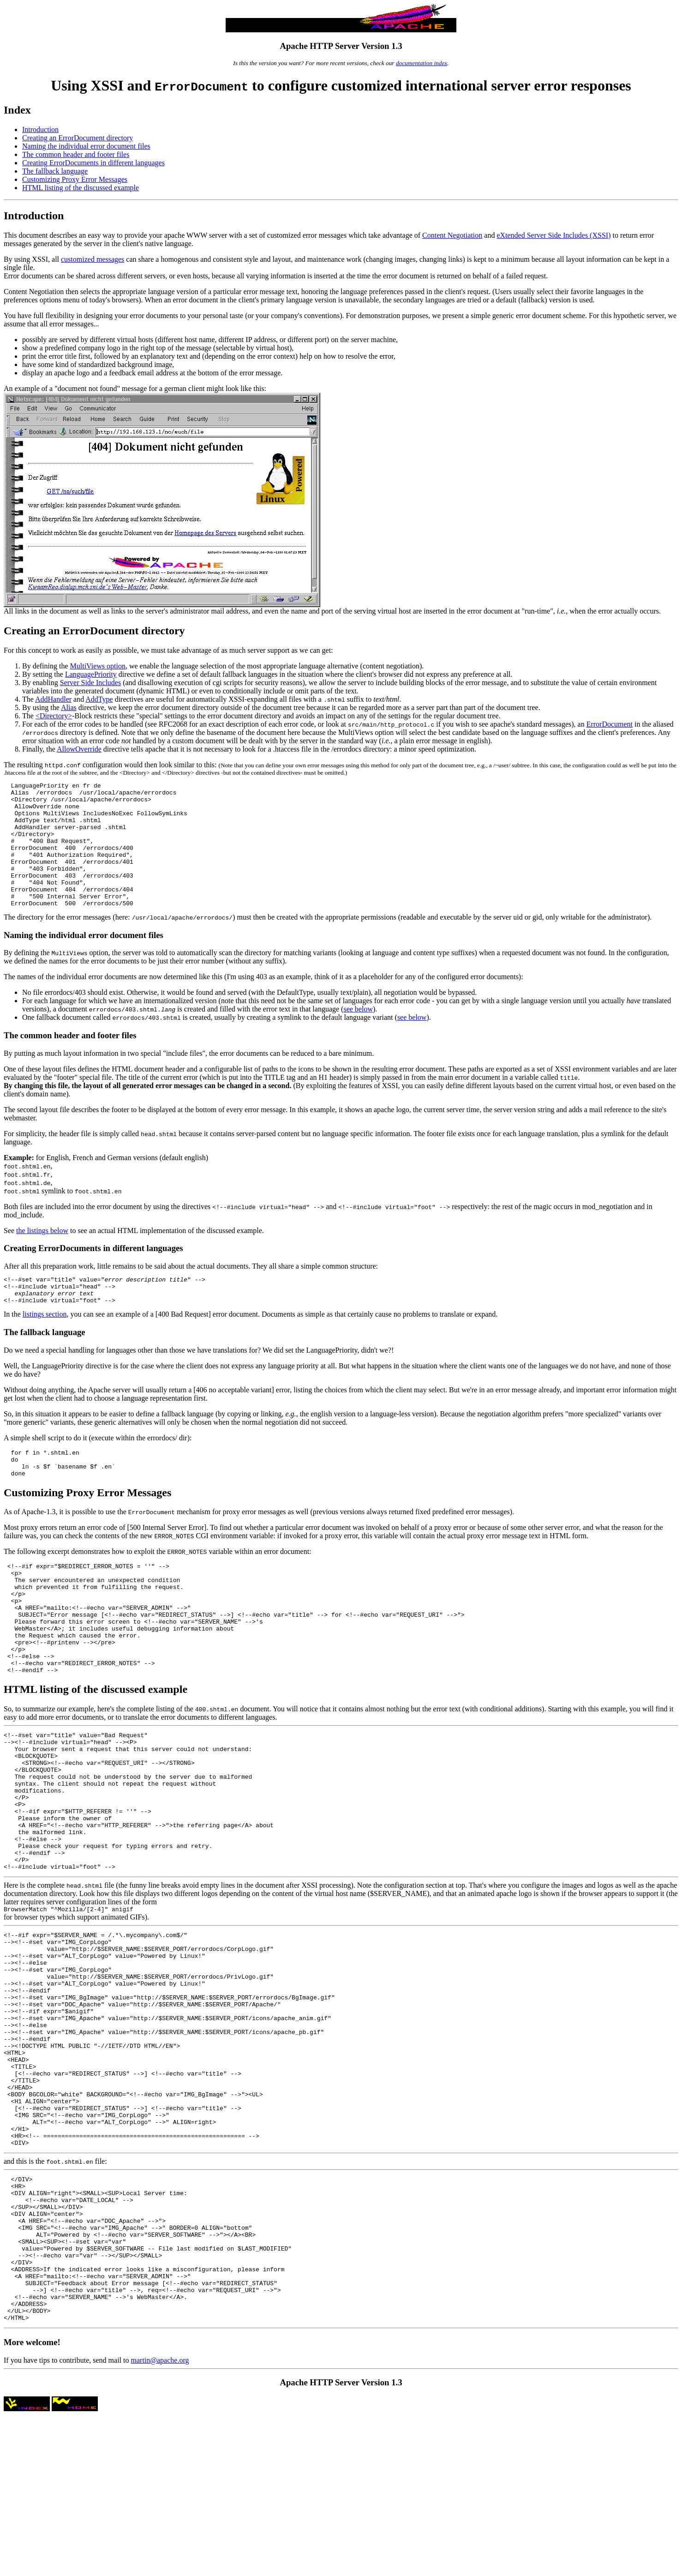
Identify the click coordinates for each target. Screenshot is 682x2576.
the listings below (42, 1255)
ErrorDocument (609, 724)
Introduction (40, 129)
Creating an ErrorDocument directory (77, 138)
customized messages (92, 259)
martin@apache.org (160, 2519)
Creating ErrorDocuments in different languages (93, 163)
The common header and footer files (75, 154)
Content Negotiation (452, 235)
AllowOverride (79, 749)
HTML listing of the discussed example (80, 188)
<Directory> (54, 716)
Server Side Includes (90, 682)
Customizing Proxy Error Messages (74, 179)
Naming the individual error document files (86, 146)
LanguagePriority (91, 674)
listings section (45, 1344)
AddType (99, 699)
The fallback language (55, 171)
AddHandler (53, 699)
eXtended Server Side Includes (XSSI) (553, 235)
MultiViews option (98, 666)
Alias (69, 707)
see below (358, 1034)
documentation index (421, 63)
